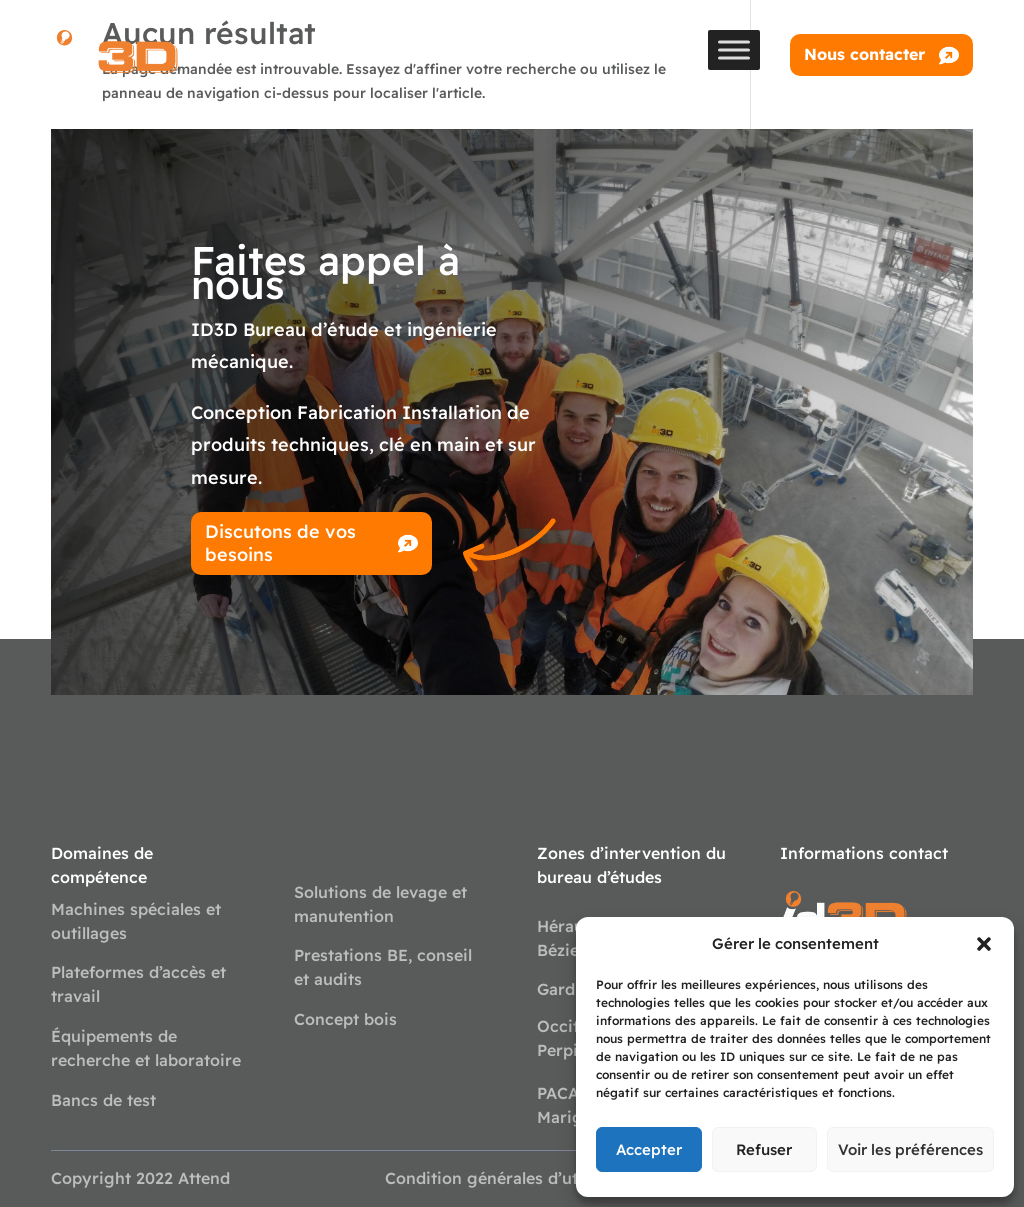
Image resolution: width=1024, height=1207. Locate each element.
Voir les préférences (910, 1149)
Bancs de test (103, 1100)
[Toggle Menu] (734, 49)
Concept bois (345, 1019)
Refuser (764, 1149)
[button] (984, 944)
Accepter (649, 1149)
